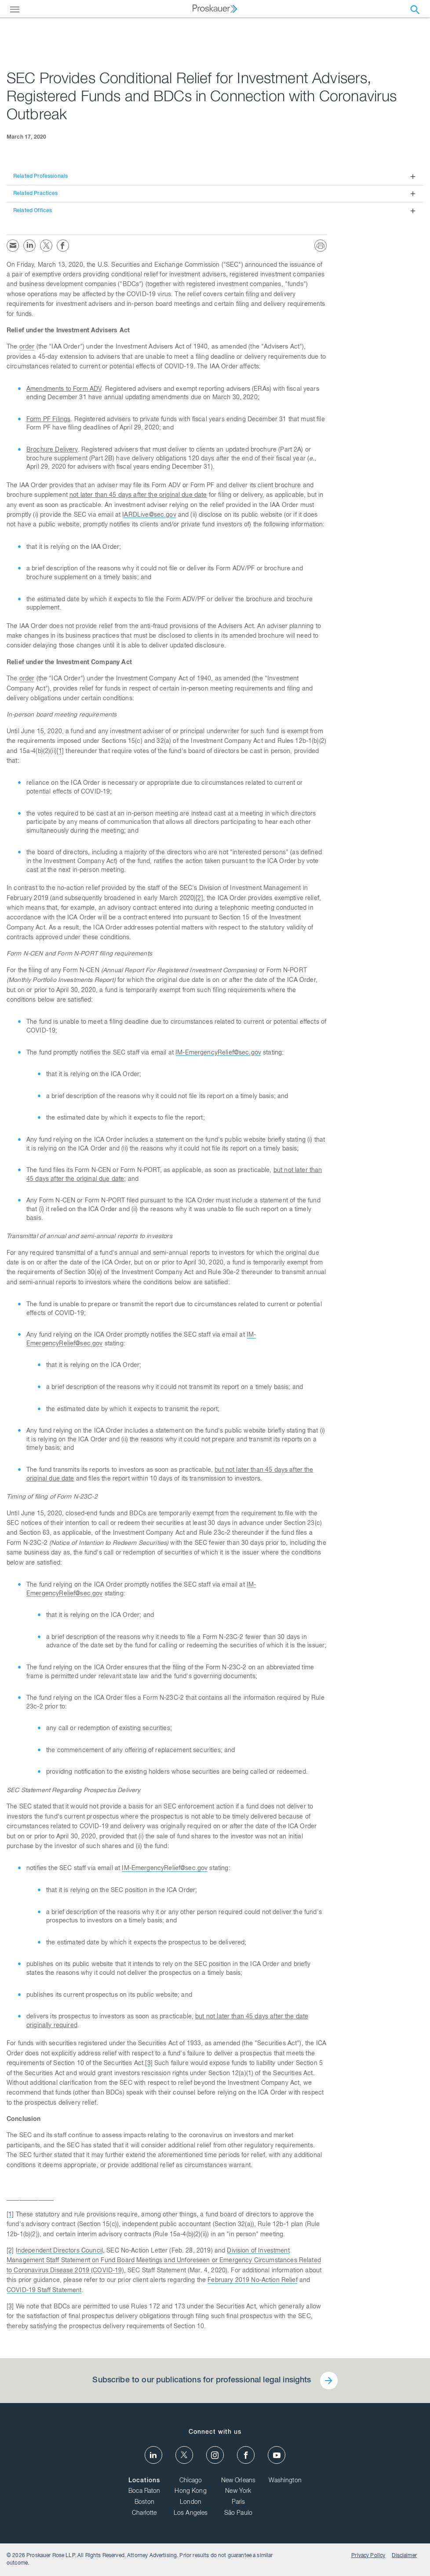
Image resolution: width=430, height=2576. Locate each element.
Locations (144, 2481)
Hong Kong (190, 2491)
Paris (238, 2502)
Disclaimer (404, 2555)
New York (238, 2491)
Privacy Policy (368, 2555)
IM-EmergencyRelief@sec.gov (218, 1053)
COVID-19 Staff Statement (44, 2291)
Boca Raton (144, 2491)
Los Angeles (191, 2513)
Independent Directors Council (59, 2251)
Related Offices (32, 210)
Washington (285, 2481)
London (190, 2502)
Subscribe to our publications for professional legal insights (201, 2381)
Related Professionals (40, 176)
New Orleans (238, 2481)
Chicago (190, 2481)
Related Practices (35, 193)
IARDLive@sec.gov (149, 515)
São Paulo (238, 2513)
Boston (144, 2502)
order (27, 347)
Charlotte (144, 2513)
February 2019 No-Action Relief (253, 2281)
